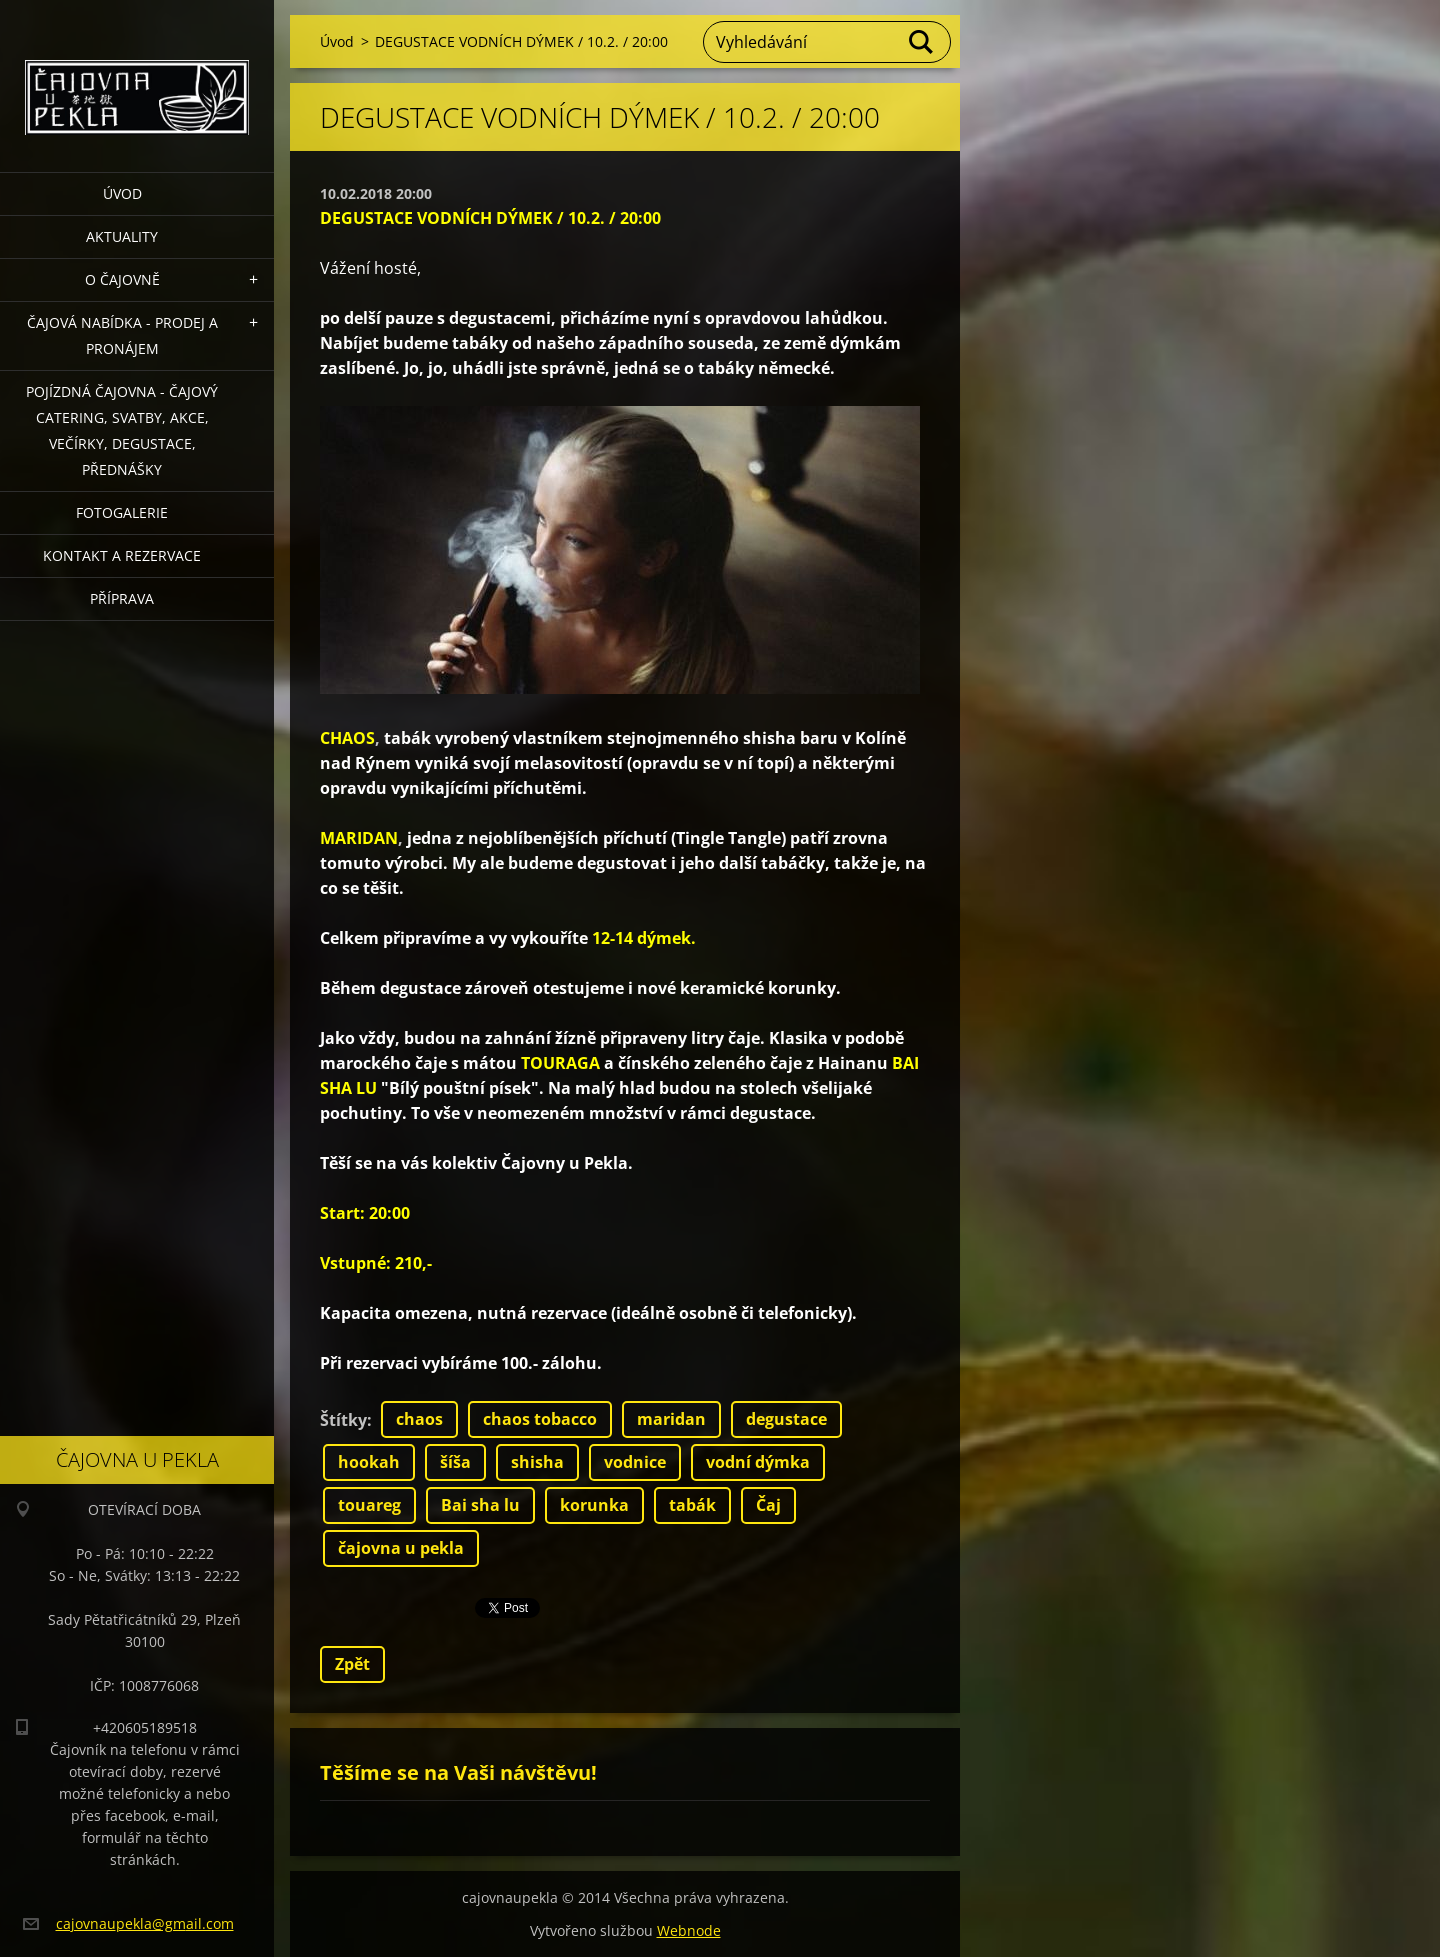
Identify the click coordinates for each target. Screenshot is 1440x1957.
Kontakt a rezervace (122, 555)
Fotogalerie (122, 512)
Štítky (343, 1420)
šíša (455, 1462)
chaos (419, 1419)
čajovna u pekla (401, 1548)
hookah (369, 1462)
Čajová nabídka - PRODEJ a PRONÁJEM (122, 335)
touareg (369, 1505)
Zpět (352, 1664)
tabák (692, 1505)
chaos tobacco (540, 1419)
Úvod (122, 193)
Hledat (922, 42)
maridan (671, 1419)
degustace (786, 1419)
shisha (537, 1462)
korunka (594, 1505)
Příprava (122, 598)
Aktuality (122, 236)
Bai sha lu (480, 1505)
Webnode (689, 1930)
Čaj (768, 1505)
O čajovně (122, 279)
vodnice (635, 1462)
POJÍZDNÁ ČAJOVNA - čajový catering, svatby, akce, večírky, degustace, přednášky (122, 430)
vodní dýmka (758, 1462)
